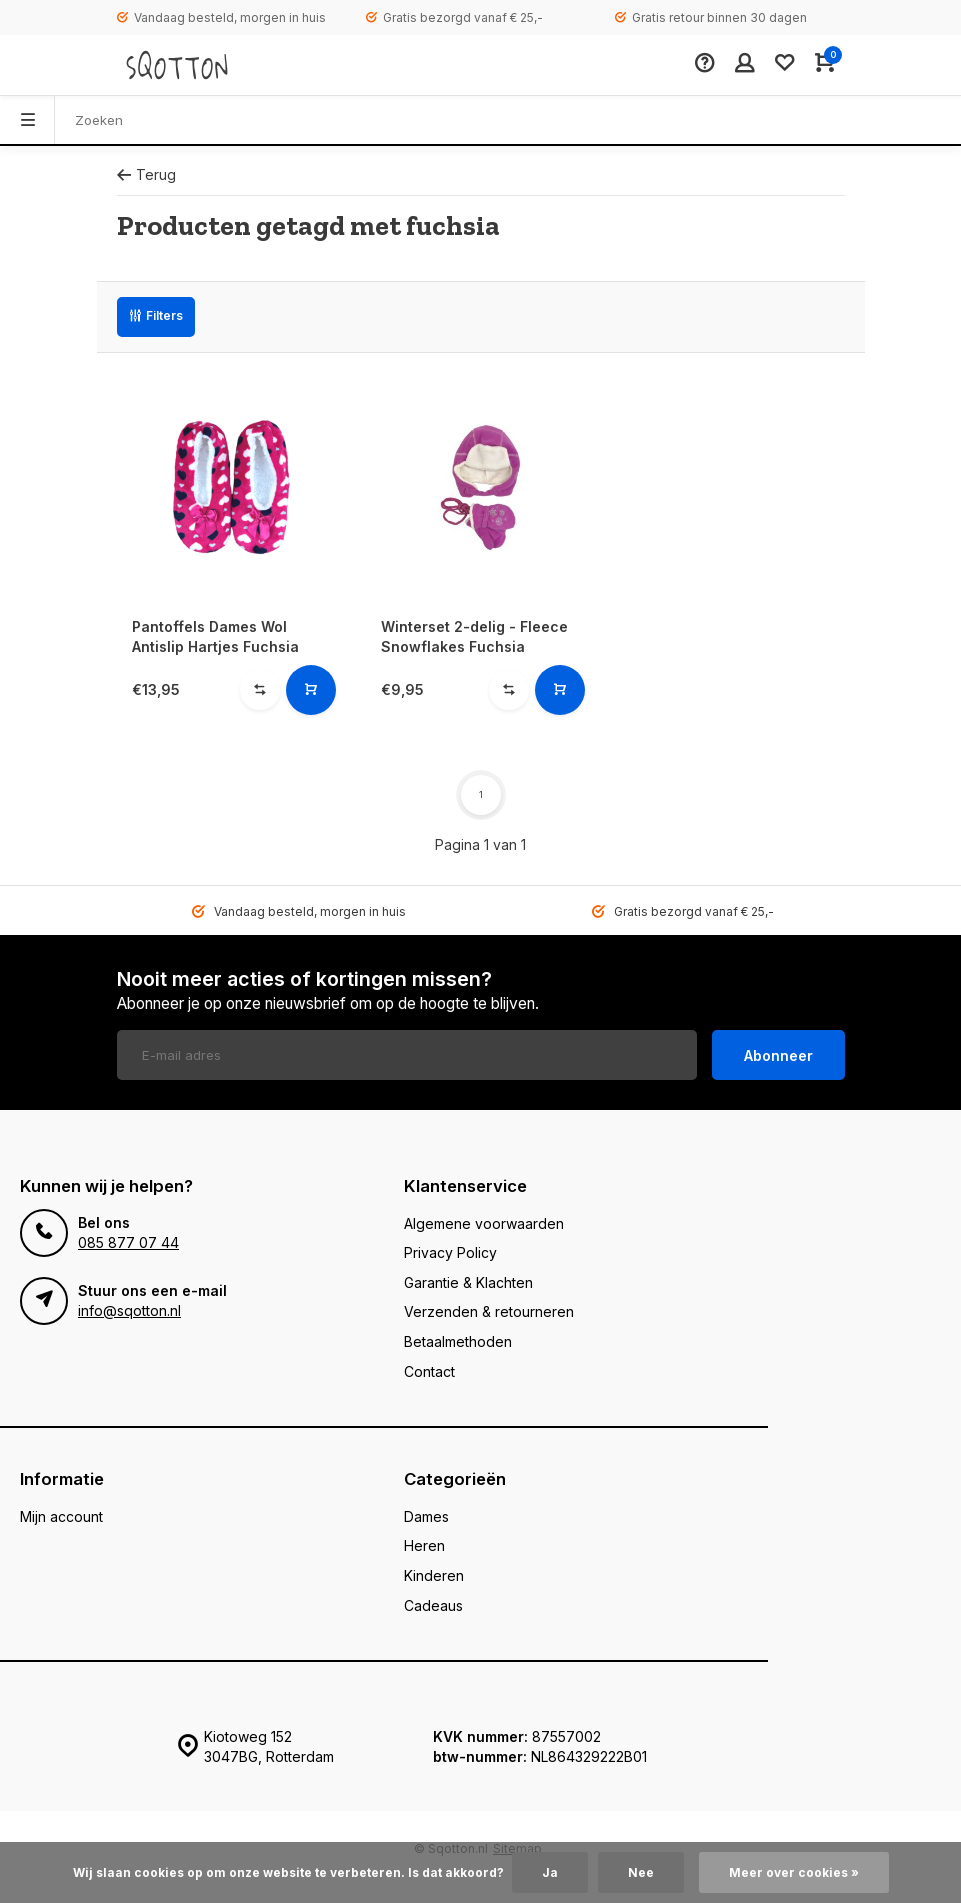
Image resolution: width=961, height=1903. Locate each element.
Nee (641, 1872)
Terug (146, 174)
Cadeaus (433, 1605)
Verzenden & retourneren (489, 1311)
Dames (426, 1516)
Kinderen (434, 1575)
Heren (424, 1545)
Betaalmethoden (458, 1341)
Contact (429, 1371)
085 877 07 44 (128, 1242)
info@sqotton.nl (129, 1310)
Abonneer (778, 1055)
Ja (550, 1872)
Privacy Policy (450, 1252)
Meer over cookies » (794, 1872)
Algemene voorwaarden (484, 1223)
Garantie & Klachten (468, 1282)
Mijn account (61, 1516)
